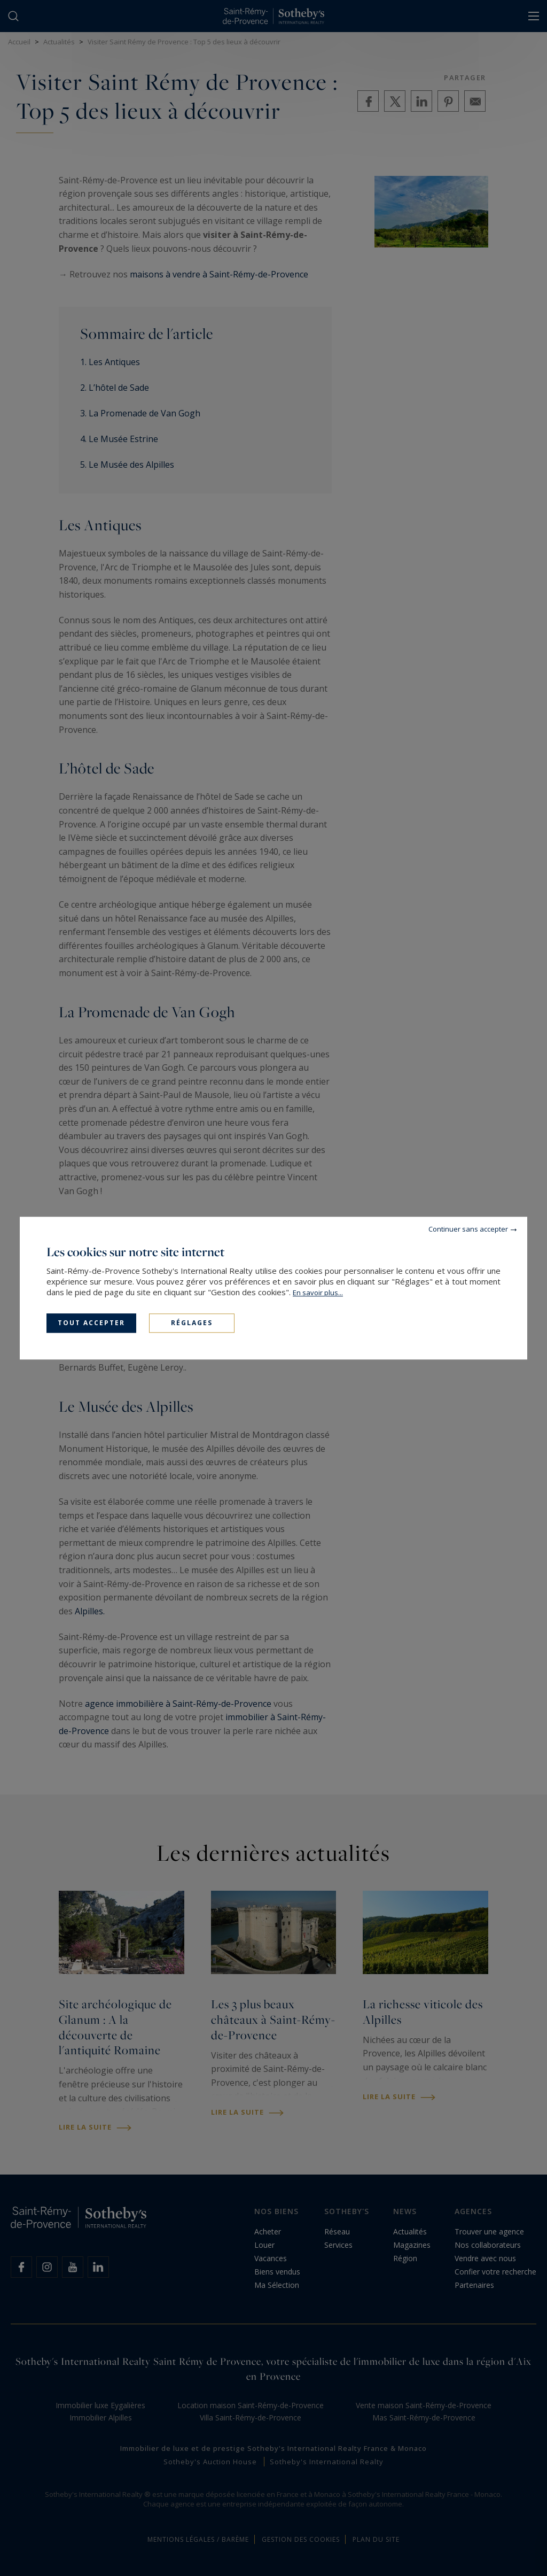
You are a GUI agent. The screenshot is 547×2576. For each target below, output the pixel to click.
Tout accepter (91, 1322)
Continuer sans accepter (468, 1229)
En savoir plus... (318, 1292)
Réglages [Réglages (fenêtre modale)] (192, 1322)
